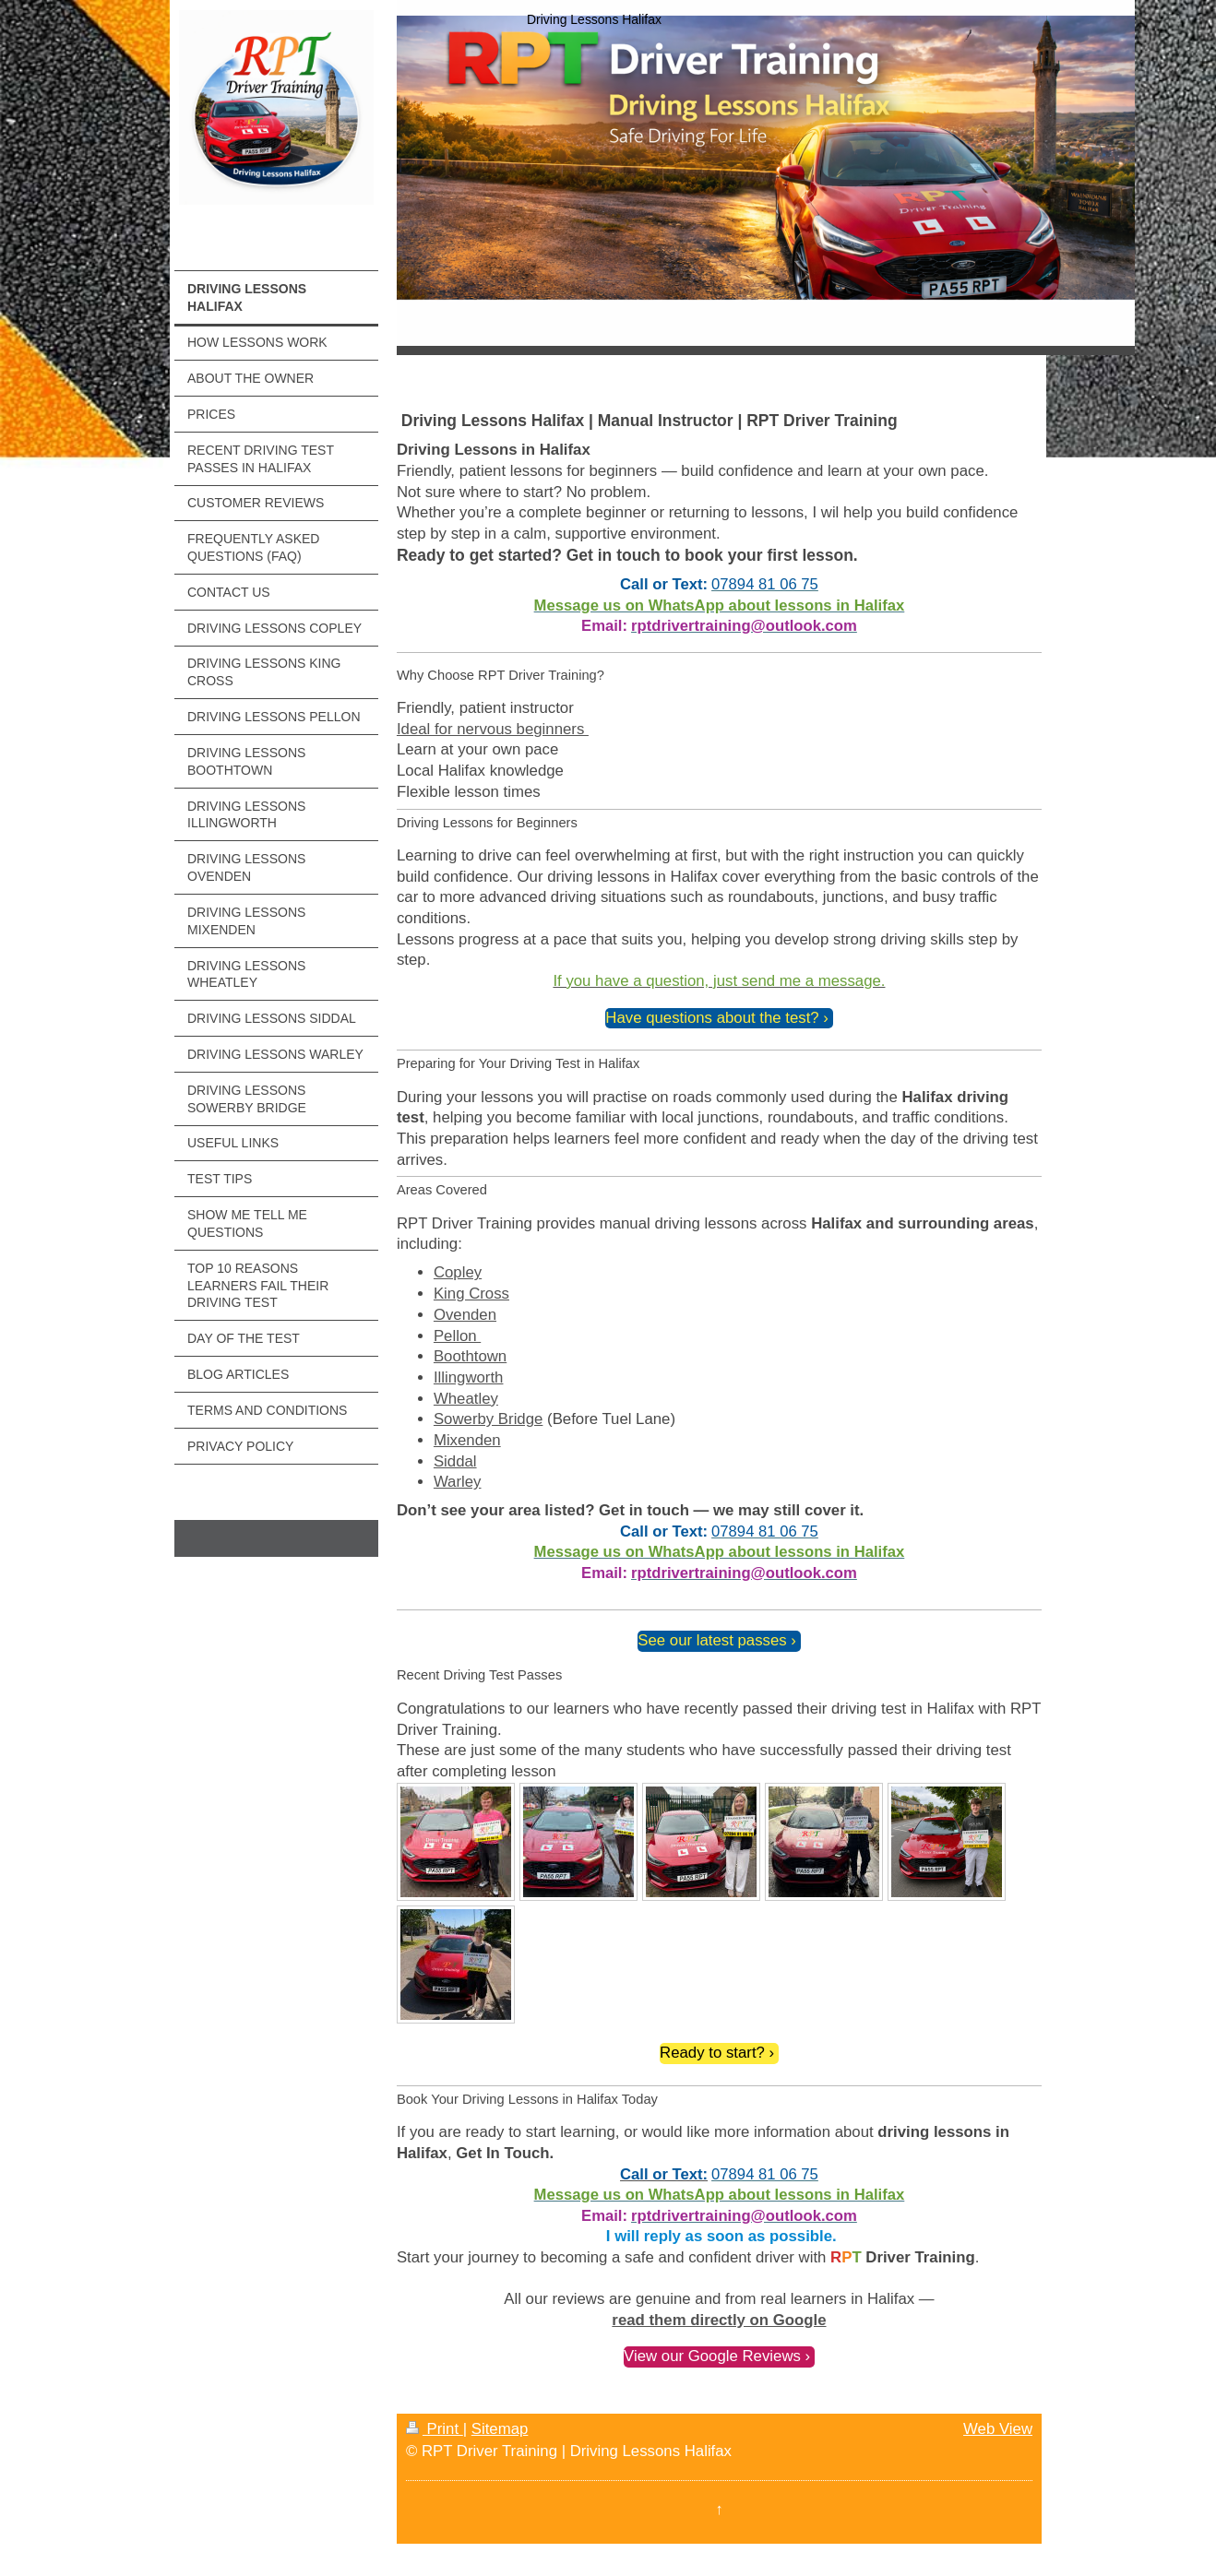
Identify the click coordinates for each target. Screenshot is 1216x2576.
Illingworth (469, 1377)
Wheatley (466, 1398)
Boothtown (470, 1356)
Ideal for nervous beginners (493, 729)
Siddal (455, 1461)
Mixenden (467, 1440)
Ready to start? (712, 2052)
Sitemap (500, 2429)
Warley (458, 1481)
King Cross (471, 1293)
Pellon (457, 1336)
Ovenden (465, 1315)
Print (434, 2429)
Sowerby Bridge (488, 1419)
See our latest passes (712, 1640)
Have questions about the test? (711, 1018)
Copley (458, 1272)
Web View (997, 2429)
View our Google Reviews (712, 2356)
